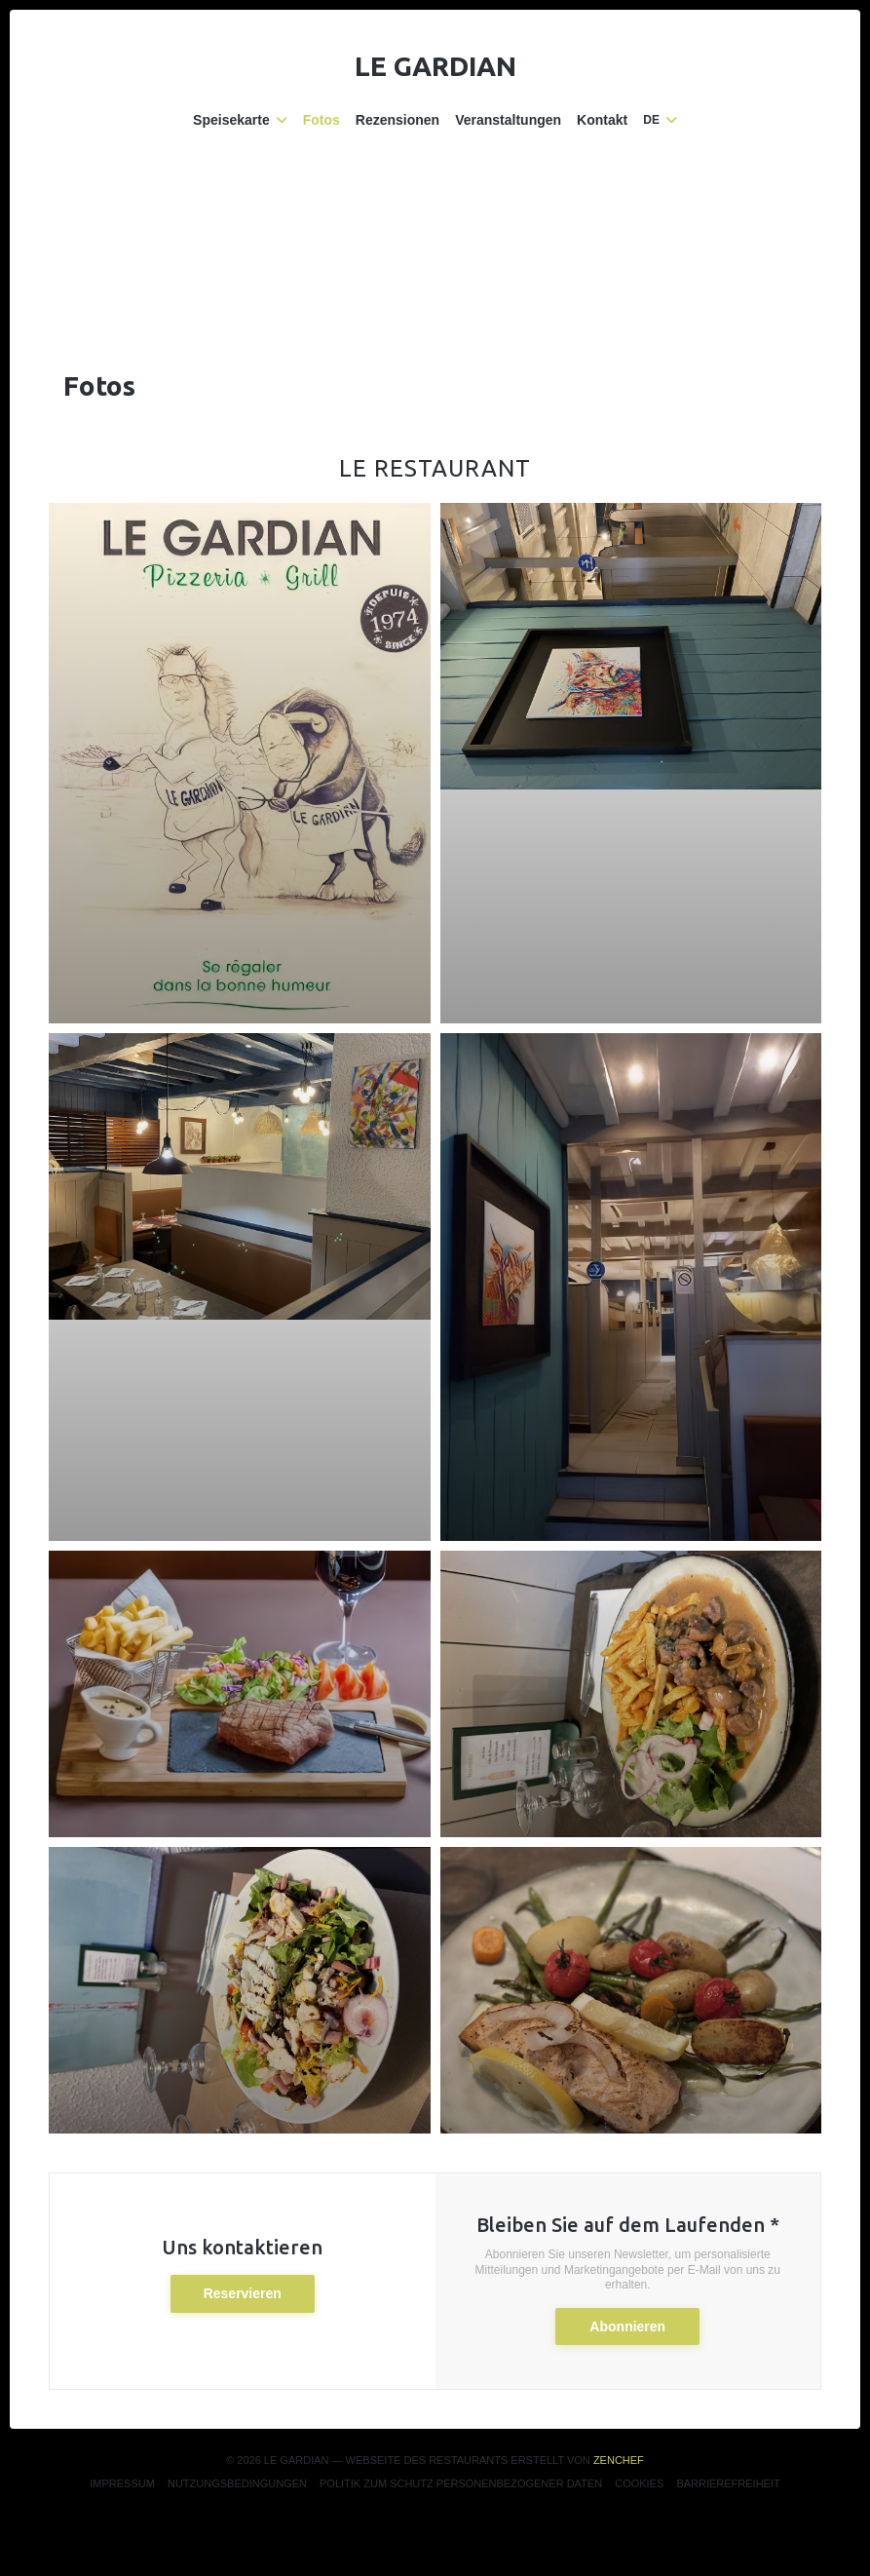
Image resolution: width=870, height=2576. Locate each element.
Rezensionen (397, 120)
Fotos (321, 120)
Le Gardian (435, 66)
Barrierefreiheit (727, 2483)
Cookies (639, 2483)
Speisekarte (240, 120)
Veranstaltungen (508, 120)
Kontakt (602, 120)
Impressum (122, 2483)
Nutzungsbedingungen (237, 2483)
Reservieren (243, 2293)
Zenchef (618, 2460)
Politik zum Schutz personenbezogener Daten (461, 2483)
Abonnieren (627, 2326)
